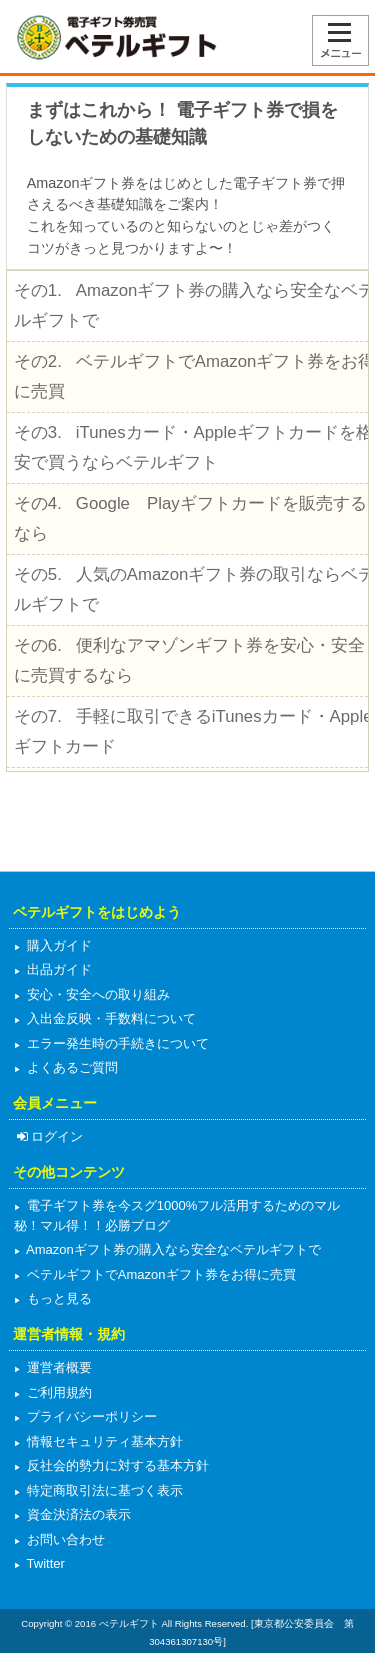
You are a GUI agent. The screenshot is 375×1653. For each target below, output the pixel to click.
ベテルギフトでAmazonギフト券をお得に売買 (159, 1274)
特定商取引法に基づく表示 (103, 1490)
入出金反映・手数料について (109, 1018)
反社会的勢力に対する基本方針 (116, 1465)
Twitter (44, 1563)
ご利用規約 (57, 1392)
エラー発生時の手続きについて (116, 1043)
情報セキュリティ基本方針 (103, 1441)
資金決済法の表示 (77, 1514)
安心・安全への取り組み (96, 994)
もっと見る (57, 1298)
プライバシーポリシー (90, 1416)
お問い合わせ (64, 1539)
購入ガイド (57, 945)
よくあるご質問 (70, 1067)
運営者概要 (57, 1367)
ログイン (48, 1136)
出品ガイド (57, 969)
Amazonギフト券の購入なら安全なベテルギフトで (172, 1249)
